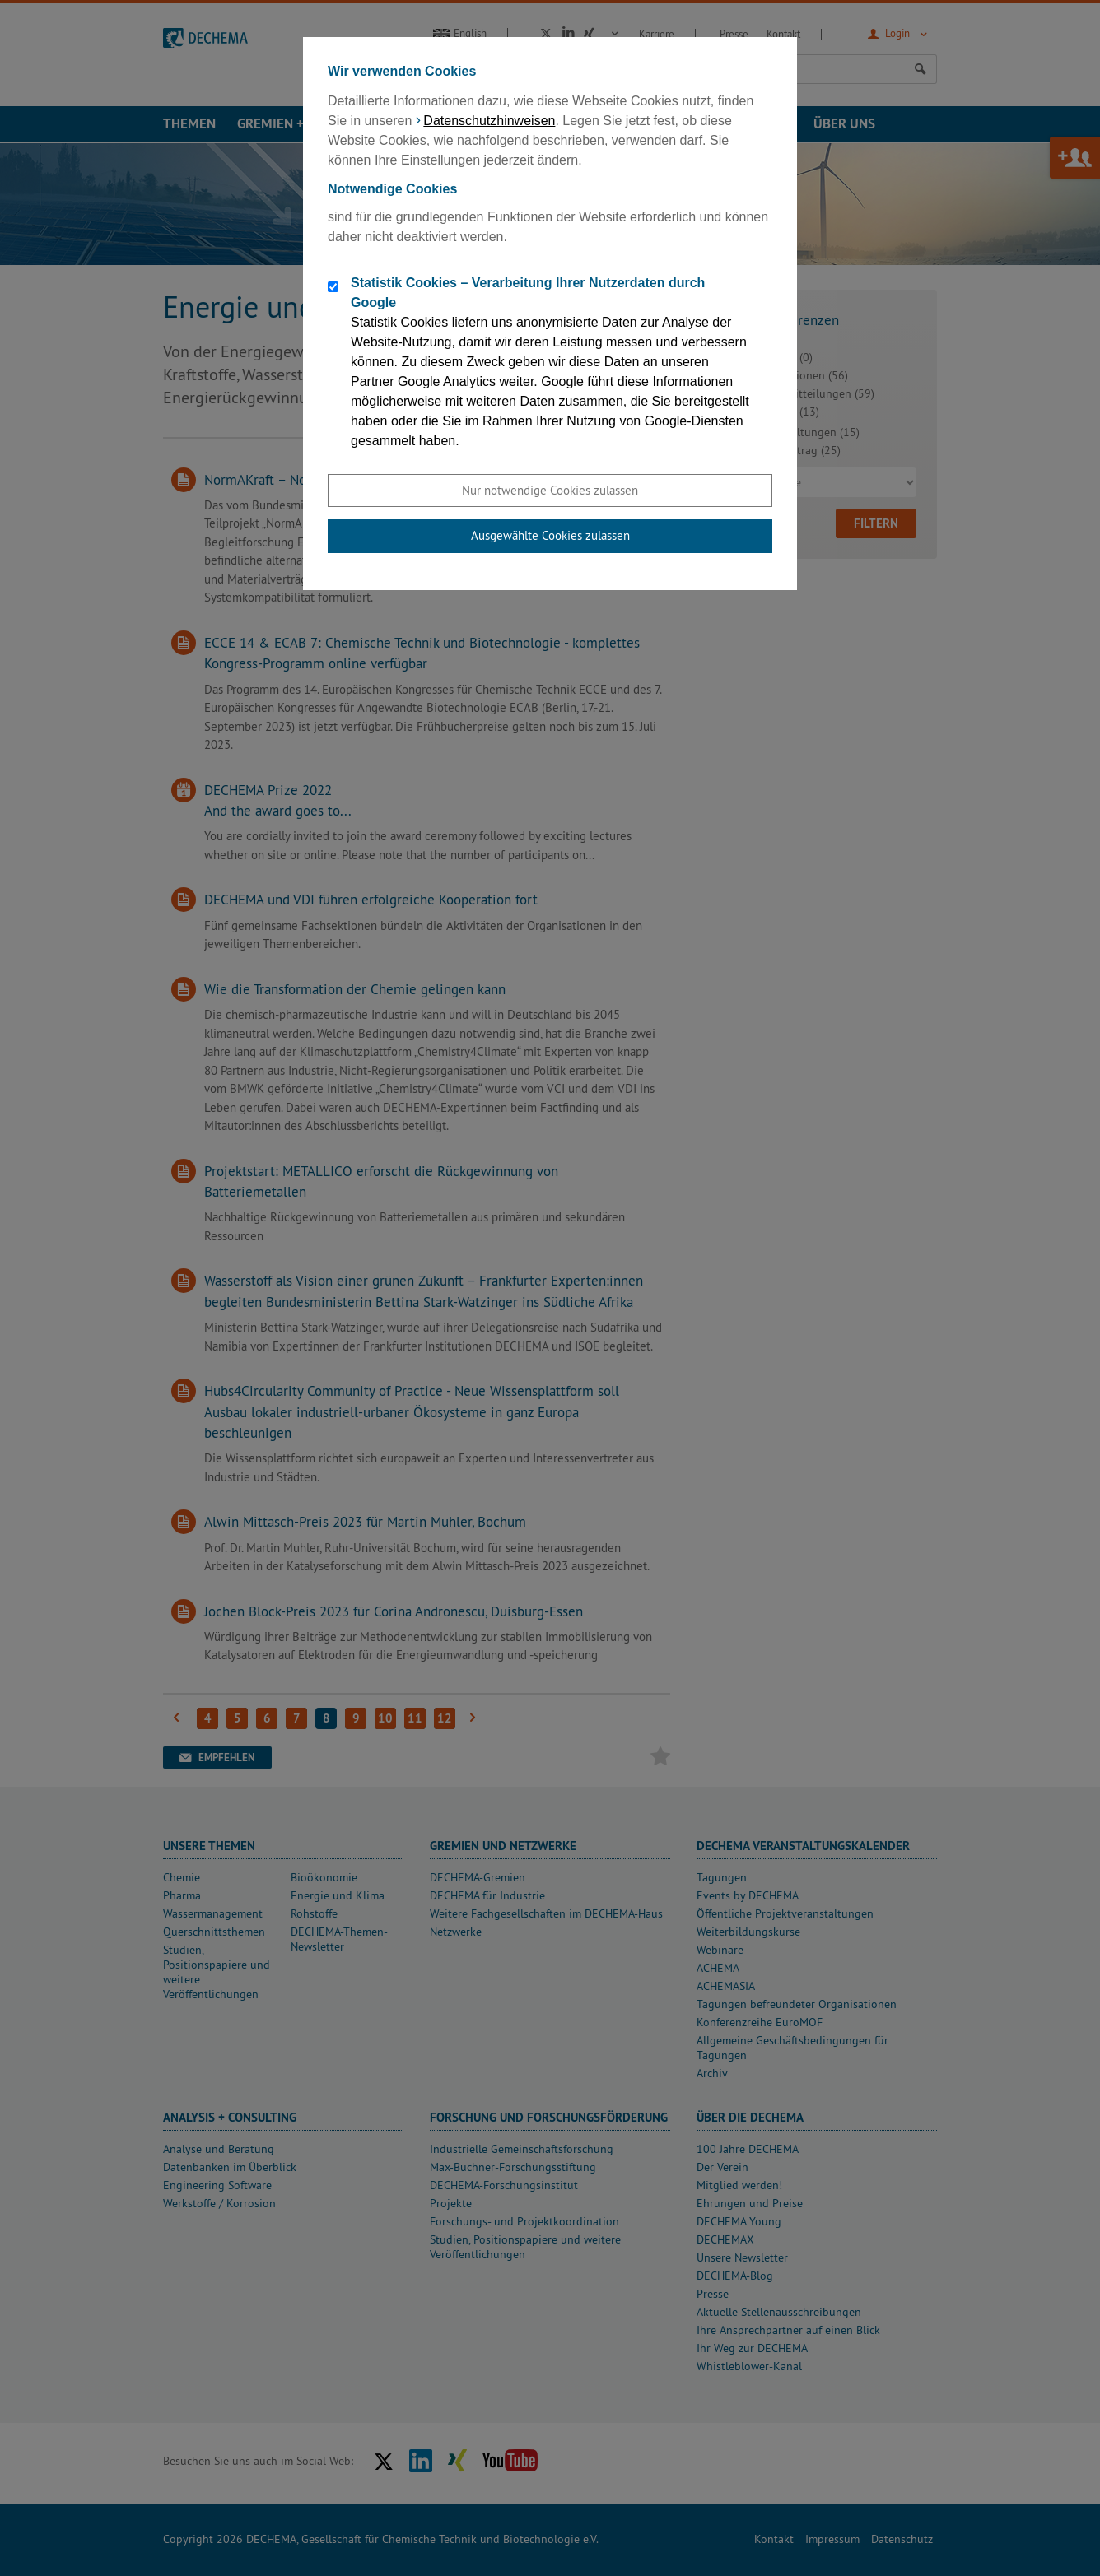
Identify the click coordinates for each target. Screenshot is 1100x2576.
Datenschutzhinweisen (489, 121)
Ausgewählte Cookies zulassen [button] (550, 535)
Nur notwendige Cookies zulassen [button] (550, 490)
